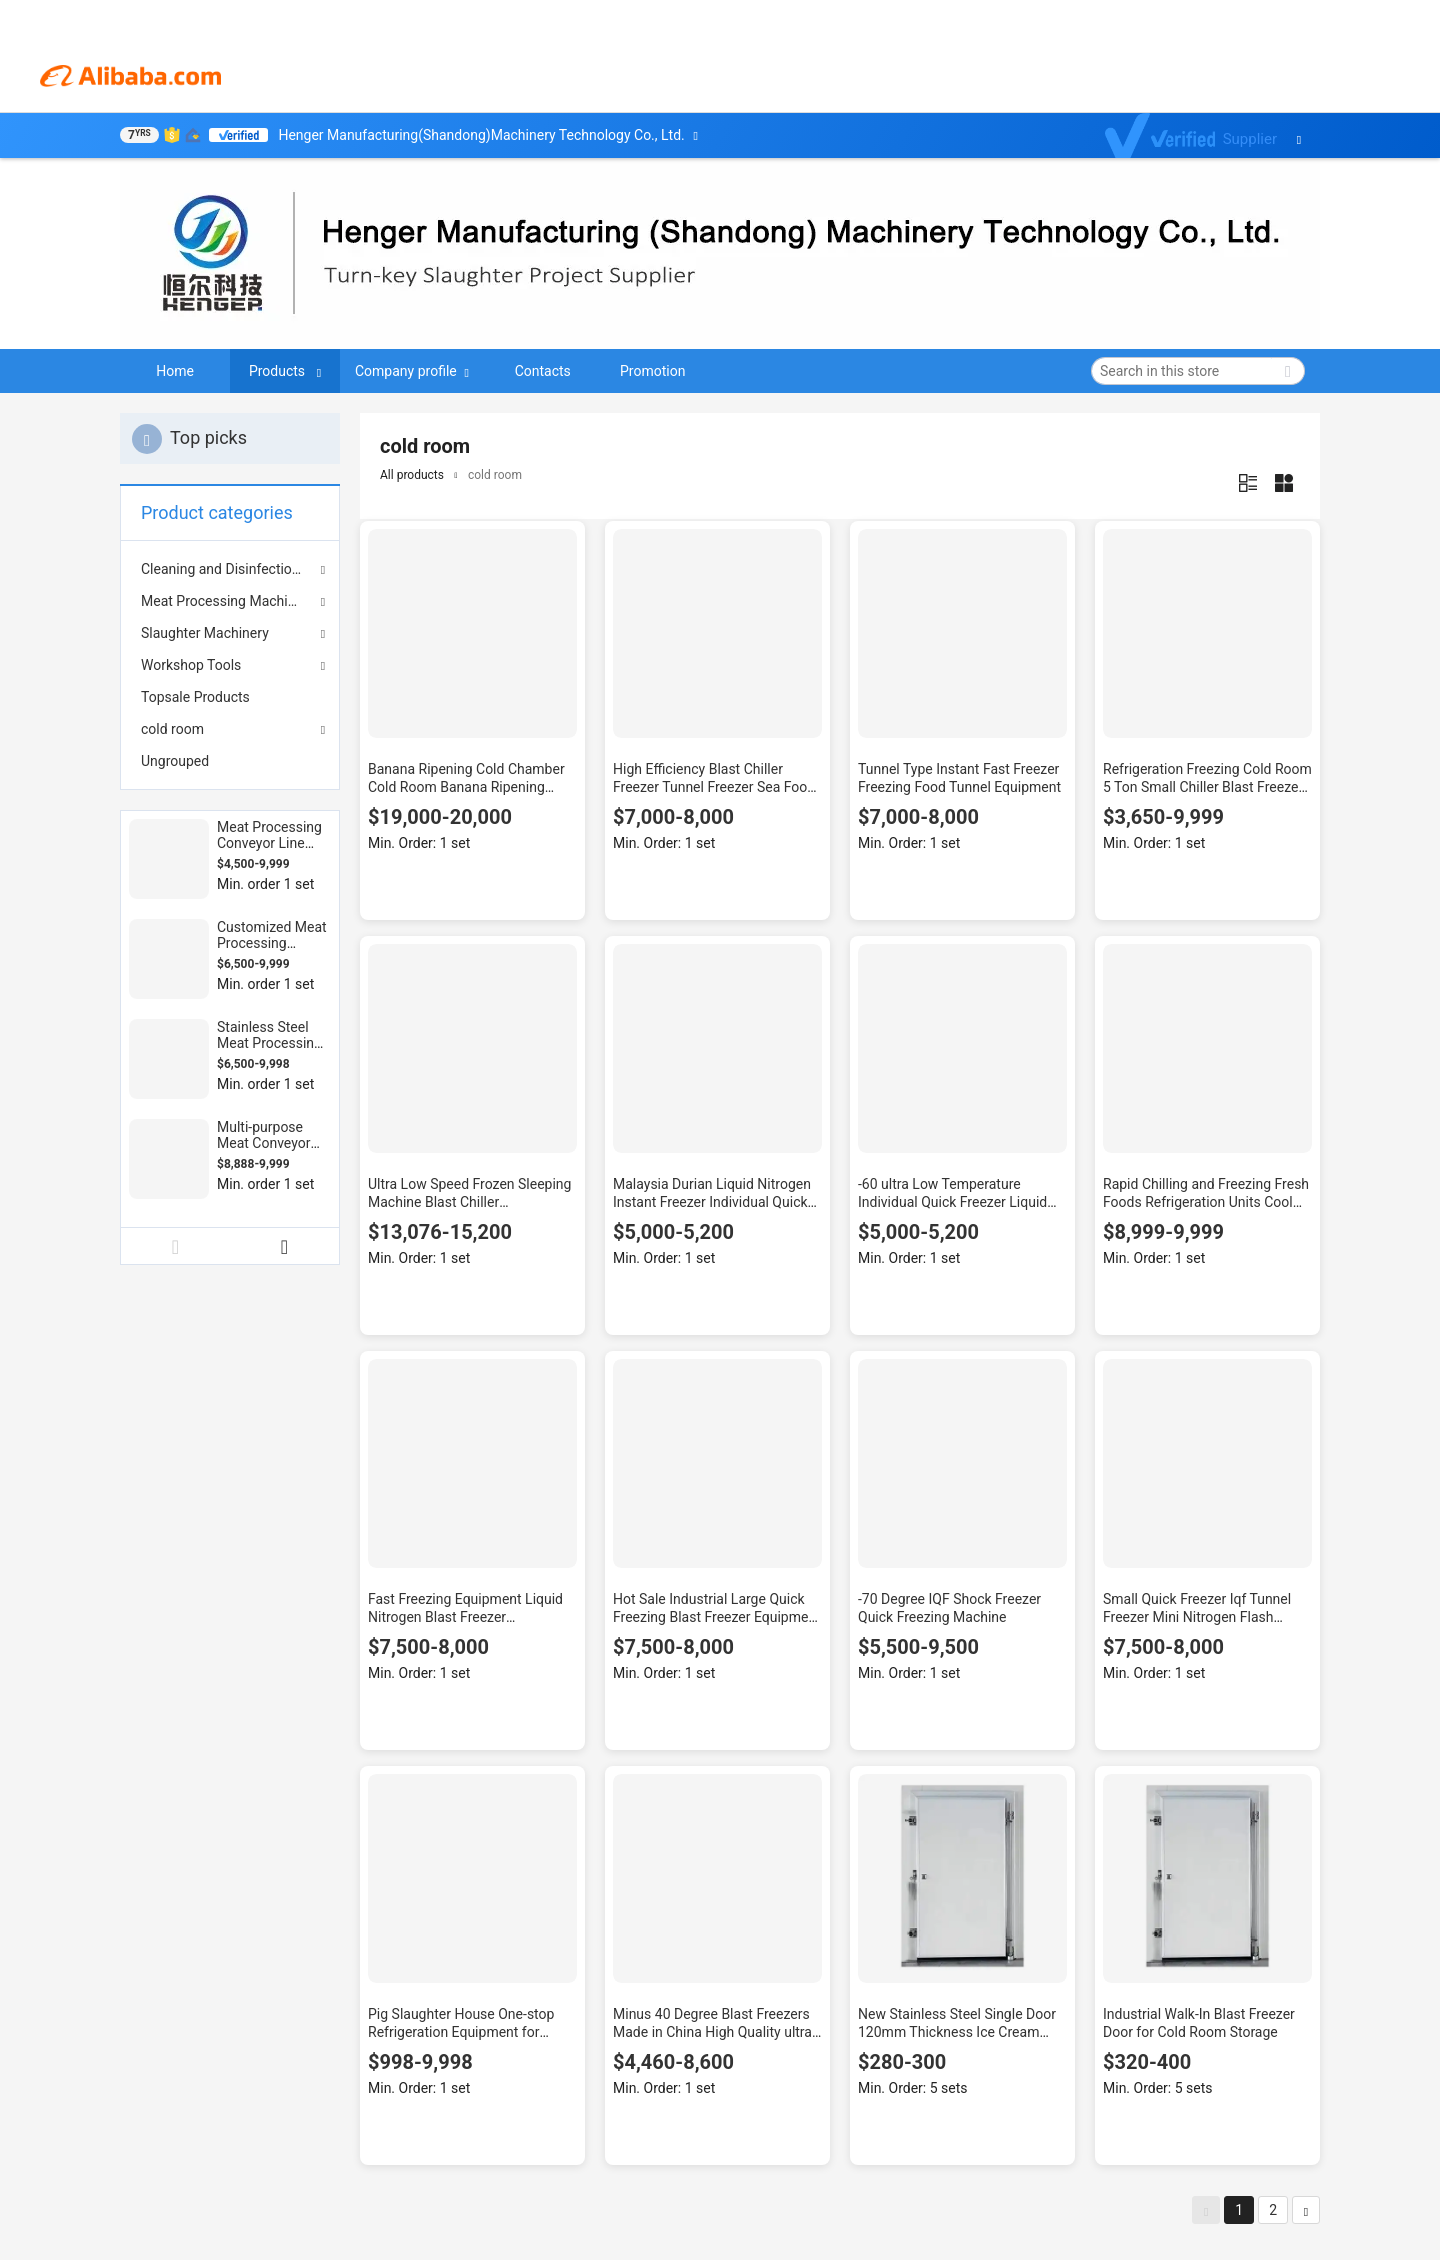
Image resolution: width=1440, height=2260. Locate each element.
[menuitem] (230, 697)
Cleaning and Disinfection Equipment (230, 569)
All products (412, 475)
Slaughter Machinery (205, 633)
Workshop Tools (191, 665)
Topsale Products (195, 697)
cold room (172, 729)
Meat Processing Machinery (227, 601)
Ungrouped (175, 761)
